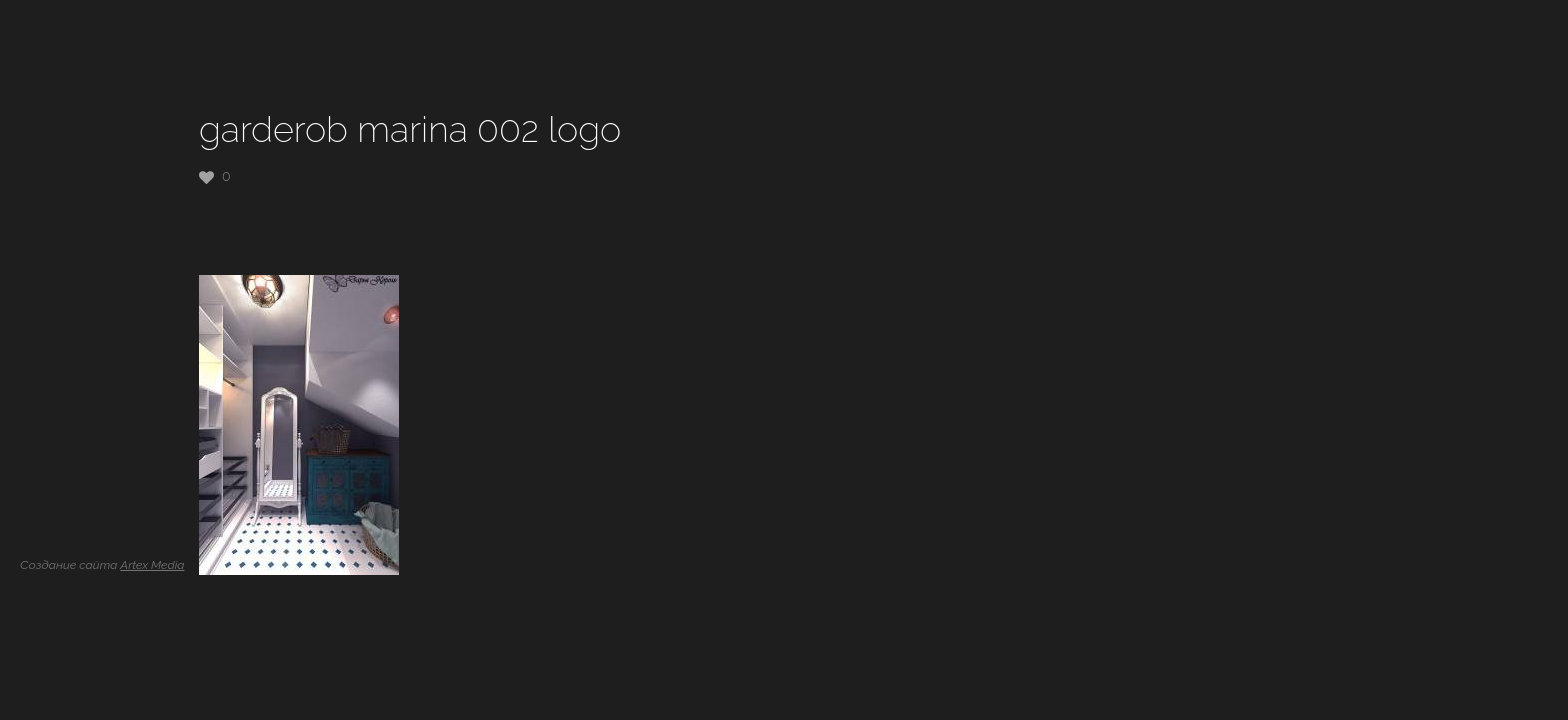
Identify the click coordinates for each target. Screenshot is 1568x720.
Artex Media (152, 565)
